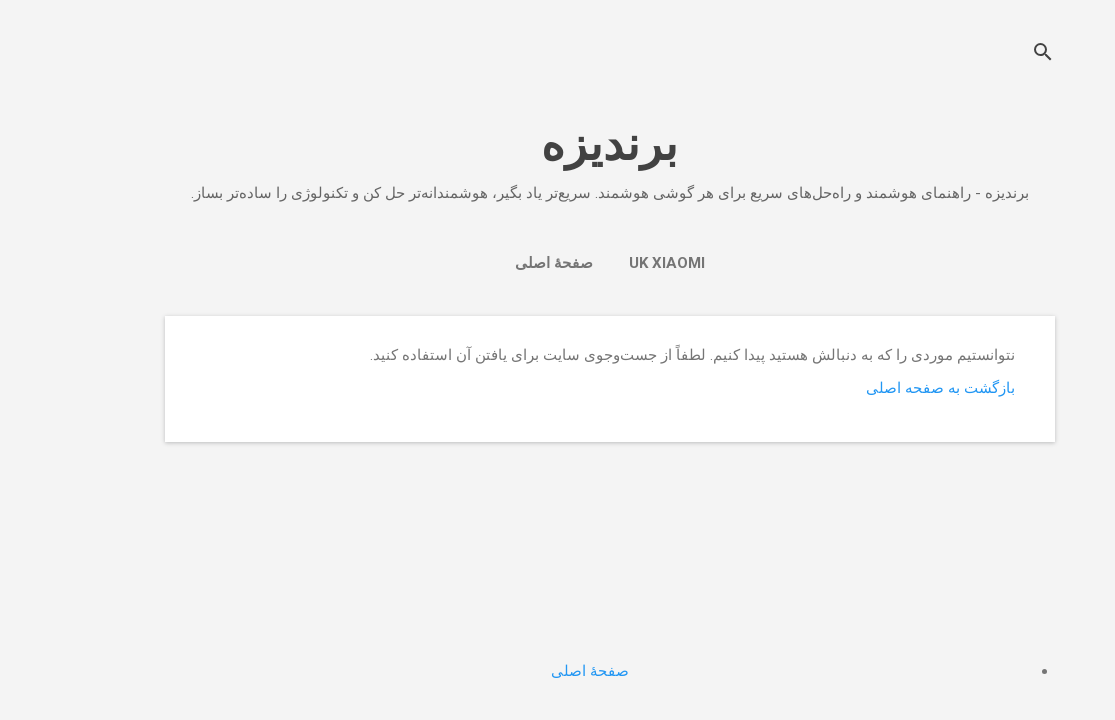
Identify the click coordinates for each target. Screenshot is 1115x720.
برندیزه (557, 144)
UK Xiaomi (615, 263)
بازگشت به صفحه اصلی (888, 388)
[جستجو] (991, 54)
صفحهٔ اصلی (502, 263)
